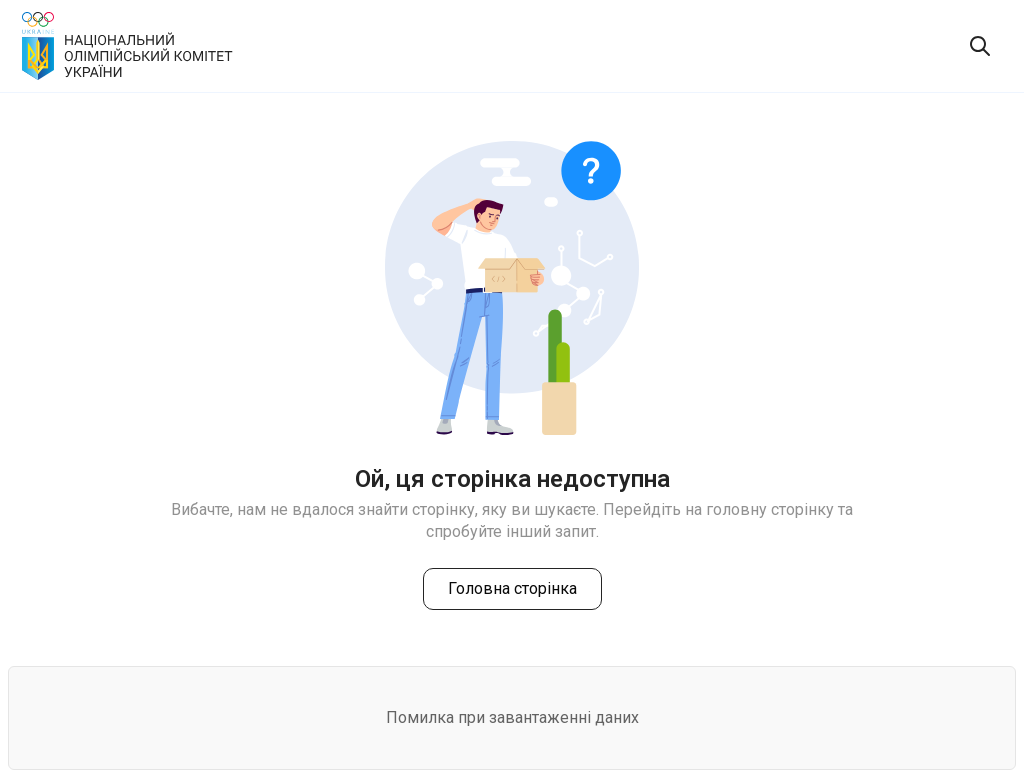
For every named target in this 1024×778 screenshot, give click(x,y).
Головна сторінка (512, 588)
